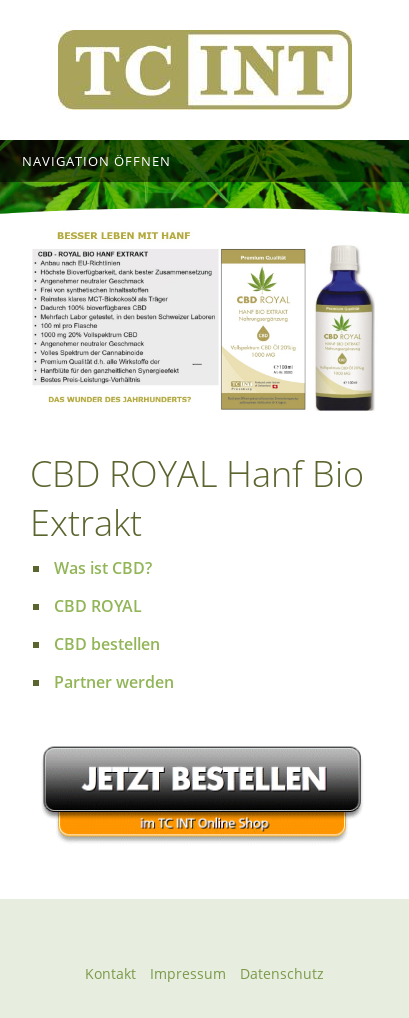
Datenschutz (282, 973)
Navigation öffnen (96, 161)
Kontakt (110, 973)
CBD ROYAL (98, 606)
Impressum (188, 973)
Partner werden (114, 682)
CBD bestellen (107, 644)
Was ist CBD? (103, 568)
